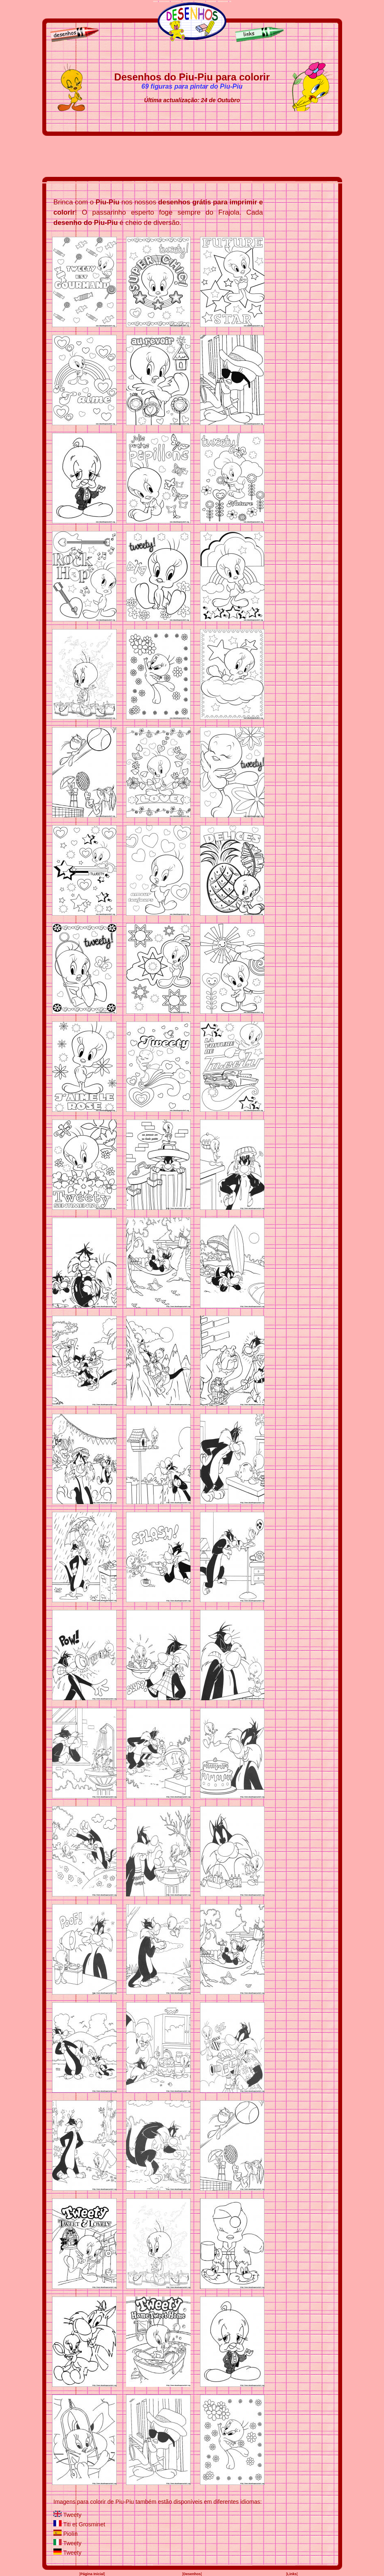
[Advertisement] (192, 156)
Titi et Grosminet (84, 2524)
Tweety (72, 2515)
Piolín (70, 2533)
